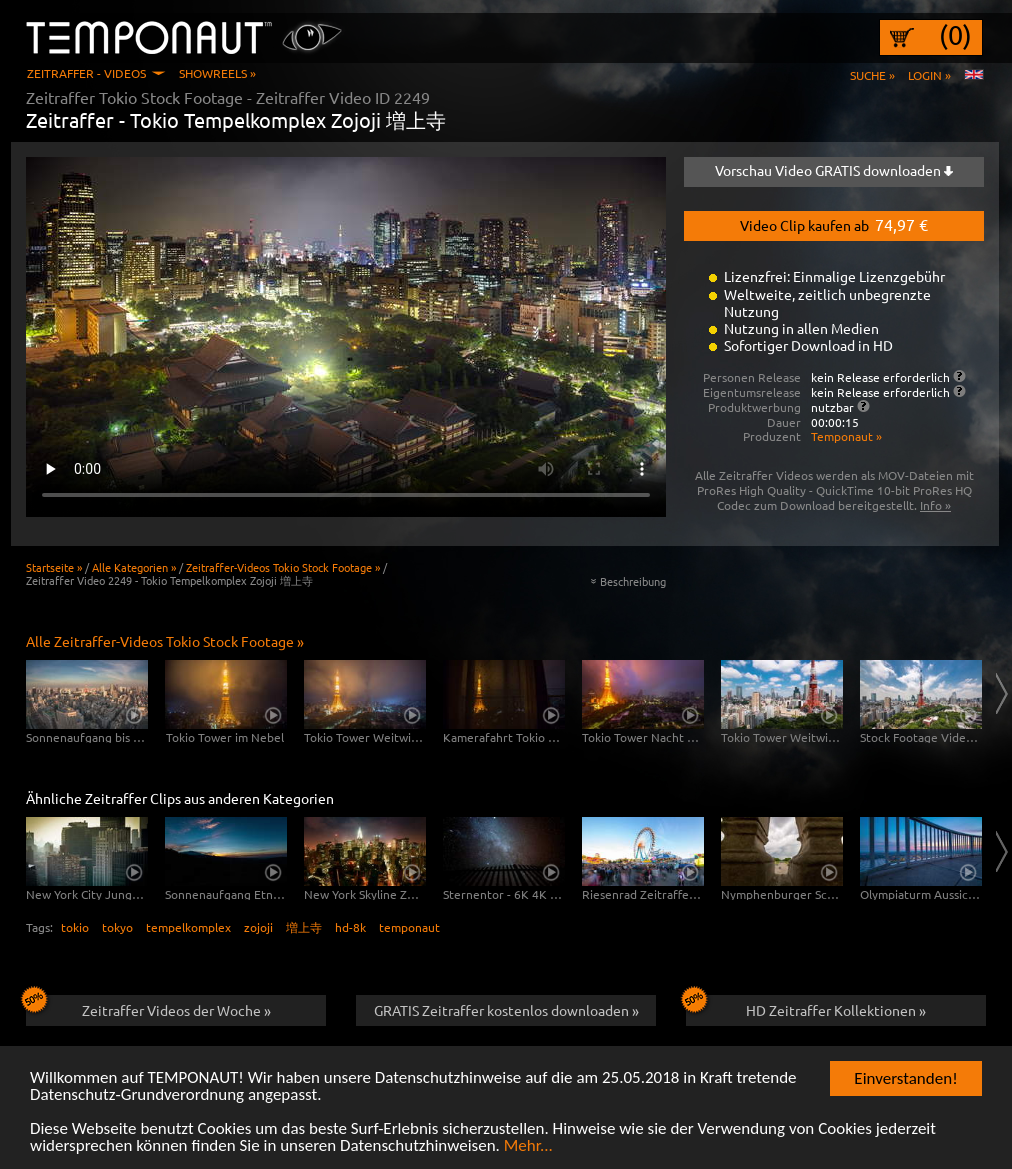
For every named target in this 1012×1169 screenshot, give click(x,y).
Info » (935, 505)
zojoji (258, 927)
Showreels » (217, 73)
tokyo (117, 927)
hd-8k (350, 927)
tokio (75, 927)
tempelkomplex (188, 927)
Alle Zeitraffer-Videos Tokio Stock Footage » (165, 641)
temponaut (409, 927)
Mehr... (528, 1146)
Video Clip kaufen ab (834, 224)
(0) (955, 35)
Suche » (872, 75)
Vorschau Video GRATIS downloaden (834, 170)
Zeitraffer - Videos (86, 73)
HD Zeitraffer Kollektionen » (806, 1007)
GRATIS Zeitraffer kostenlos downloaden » (506, 1010)
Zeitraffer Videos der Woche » (148, 1007)
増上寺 (304, 927)
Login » (929, 75)
